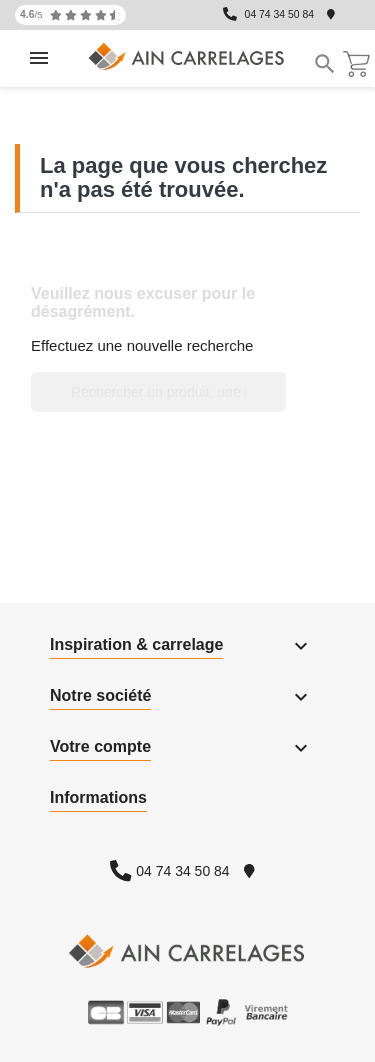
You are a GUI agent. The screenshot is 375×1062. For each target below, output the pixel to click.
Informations (98, 797)
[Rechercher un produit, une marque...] (158, 392)
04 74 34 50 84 (279, 14)
